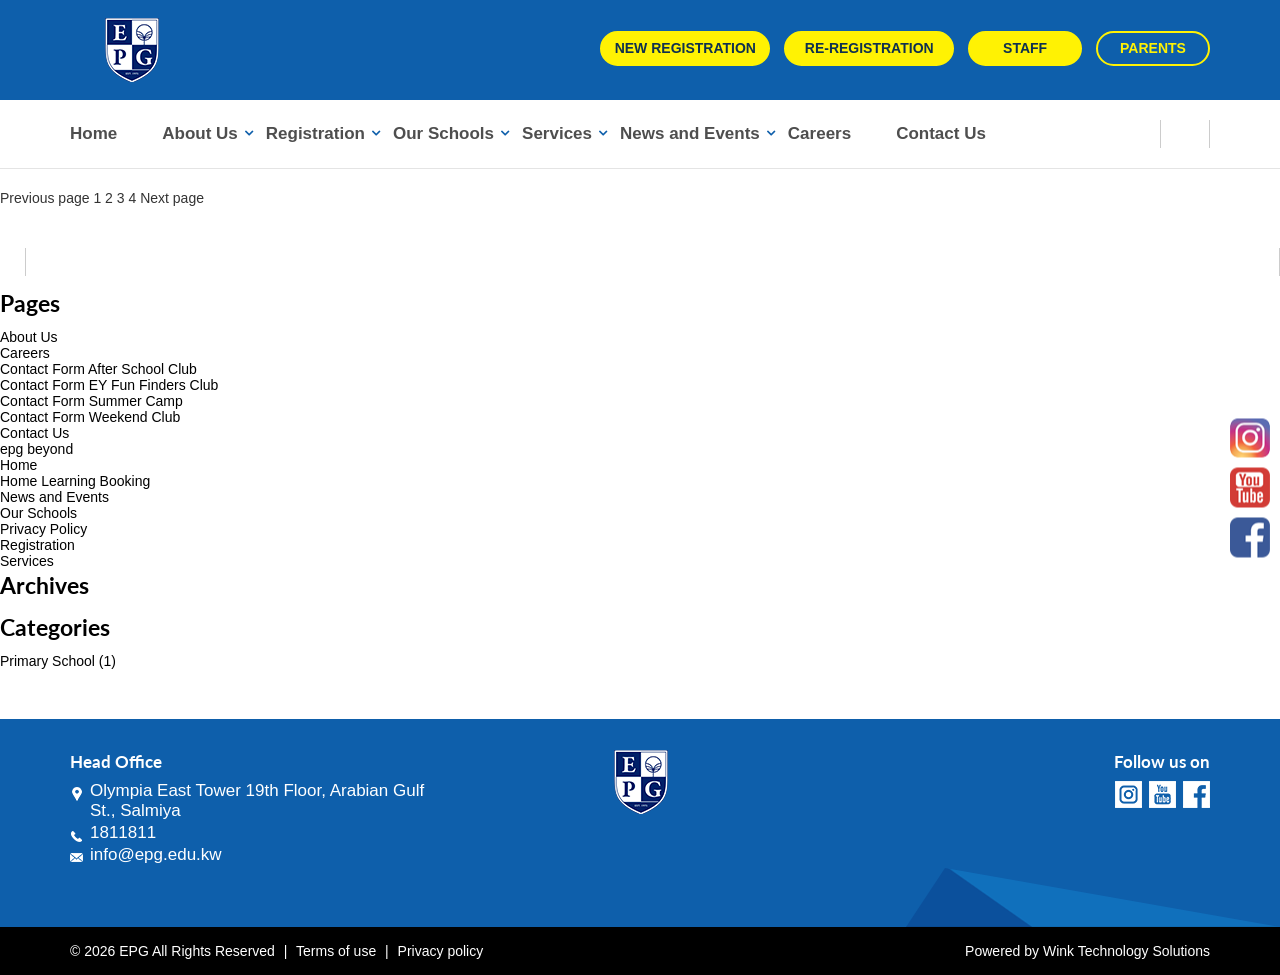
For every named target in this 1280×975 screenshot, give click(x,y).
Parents (1153, 48)
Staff (1025, 48)
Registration (315, 133)
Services (557, 133)
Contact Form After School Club (98, 369)
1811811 (123, 832)
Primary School (47, 661)
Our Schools (443, 133)
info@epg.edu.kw (156, 854)
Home (93, 133)
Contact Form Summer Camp (91, 401)
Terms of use (336, 951)
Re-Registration (869, 48)
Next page (172, 198)
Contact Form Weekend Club (90, 417)
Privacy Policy (43, 529)
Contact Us (941, 133)
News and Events (690, 133)
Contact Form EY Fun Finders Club (109, 385)
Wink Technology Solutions (1126, 951)
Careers (819, 133)
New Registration (685, 48)
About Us (200, 133)
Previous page (45, 198)
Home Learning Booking (75, 481)
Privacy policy (441, 951)
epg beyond (36, 449)
